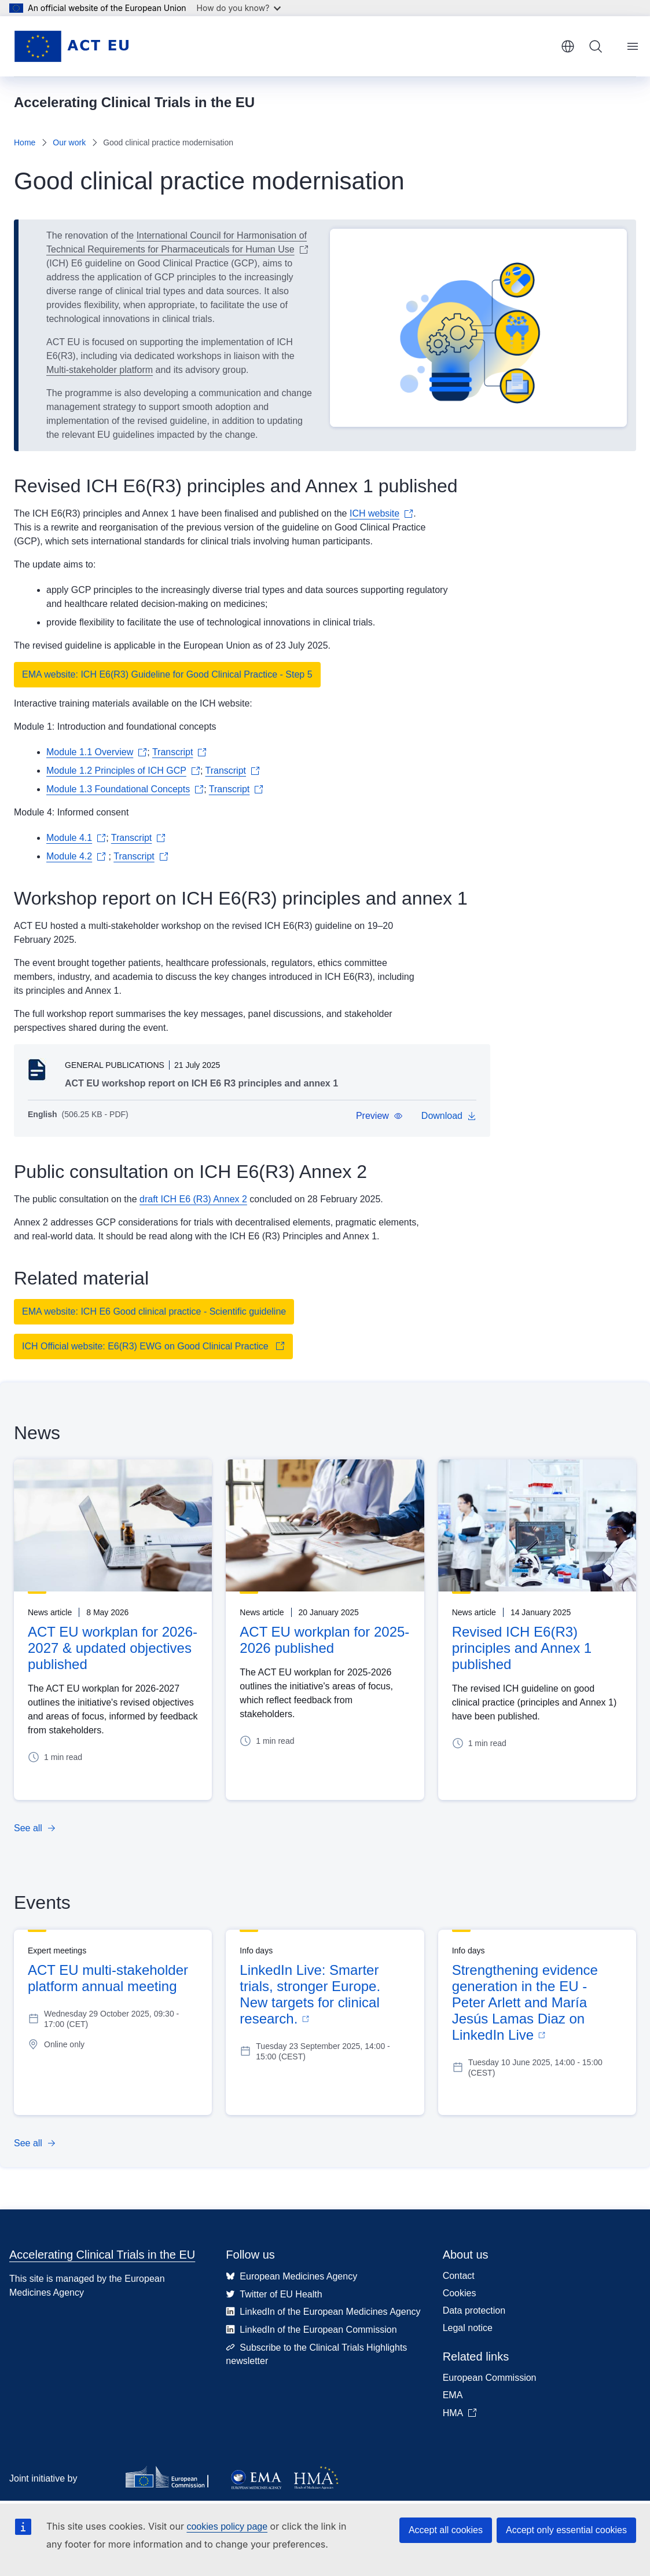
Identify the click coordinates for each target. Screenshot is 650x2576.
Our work (69, 142)
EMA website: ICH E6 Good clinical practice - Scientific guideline (154, 1311)
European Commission (490, 2378)
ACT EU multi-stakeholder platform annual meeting (108, 1978)
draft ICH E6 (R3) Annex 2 (193, 1199)
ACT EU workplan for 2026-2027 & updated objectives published (112, 1648)
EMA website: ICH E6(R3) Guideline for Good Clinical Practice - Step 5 (167, 674)
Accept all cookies (446, 2530)
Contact (459, 2276)
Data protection (474, 2310)
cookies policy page (226, 2526)
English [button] (568, 46)
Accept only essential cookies (566, 2530)
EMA (453, 2395)
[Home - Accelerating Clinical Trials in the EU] (71, 46)
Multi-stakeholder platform (99, 370)
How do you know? (239, 8)
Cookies (459, 2293)
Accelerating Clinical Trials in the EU (102, 2254)
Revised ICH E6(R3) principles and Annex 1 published (522, 1648)
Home (24, 142)
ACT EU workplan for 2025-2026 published (324, 1640)
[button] (379, 1116)
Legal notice (468, 2328)
